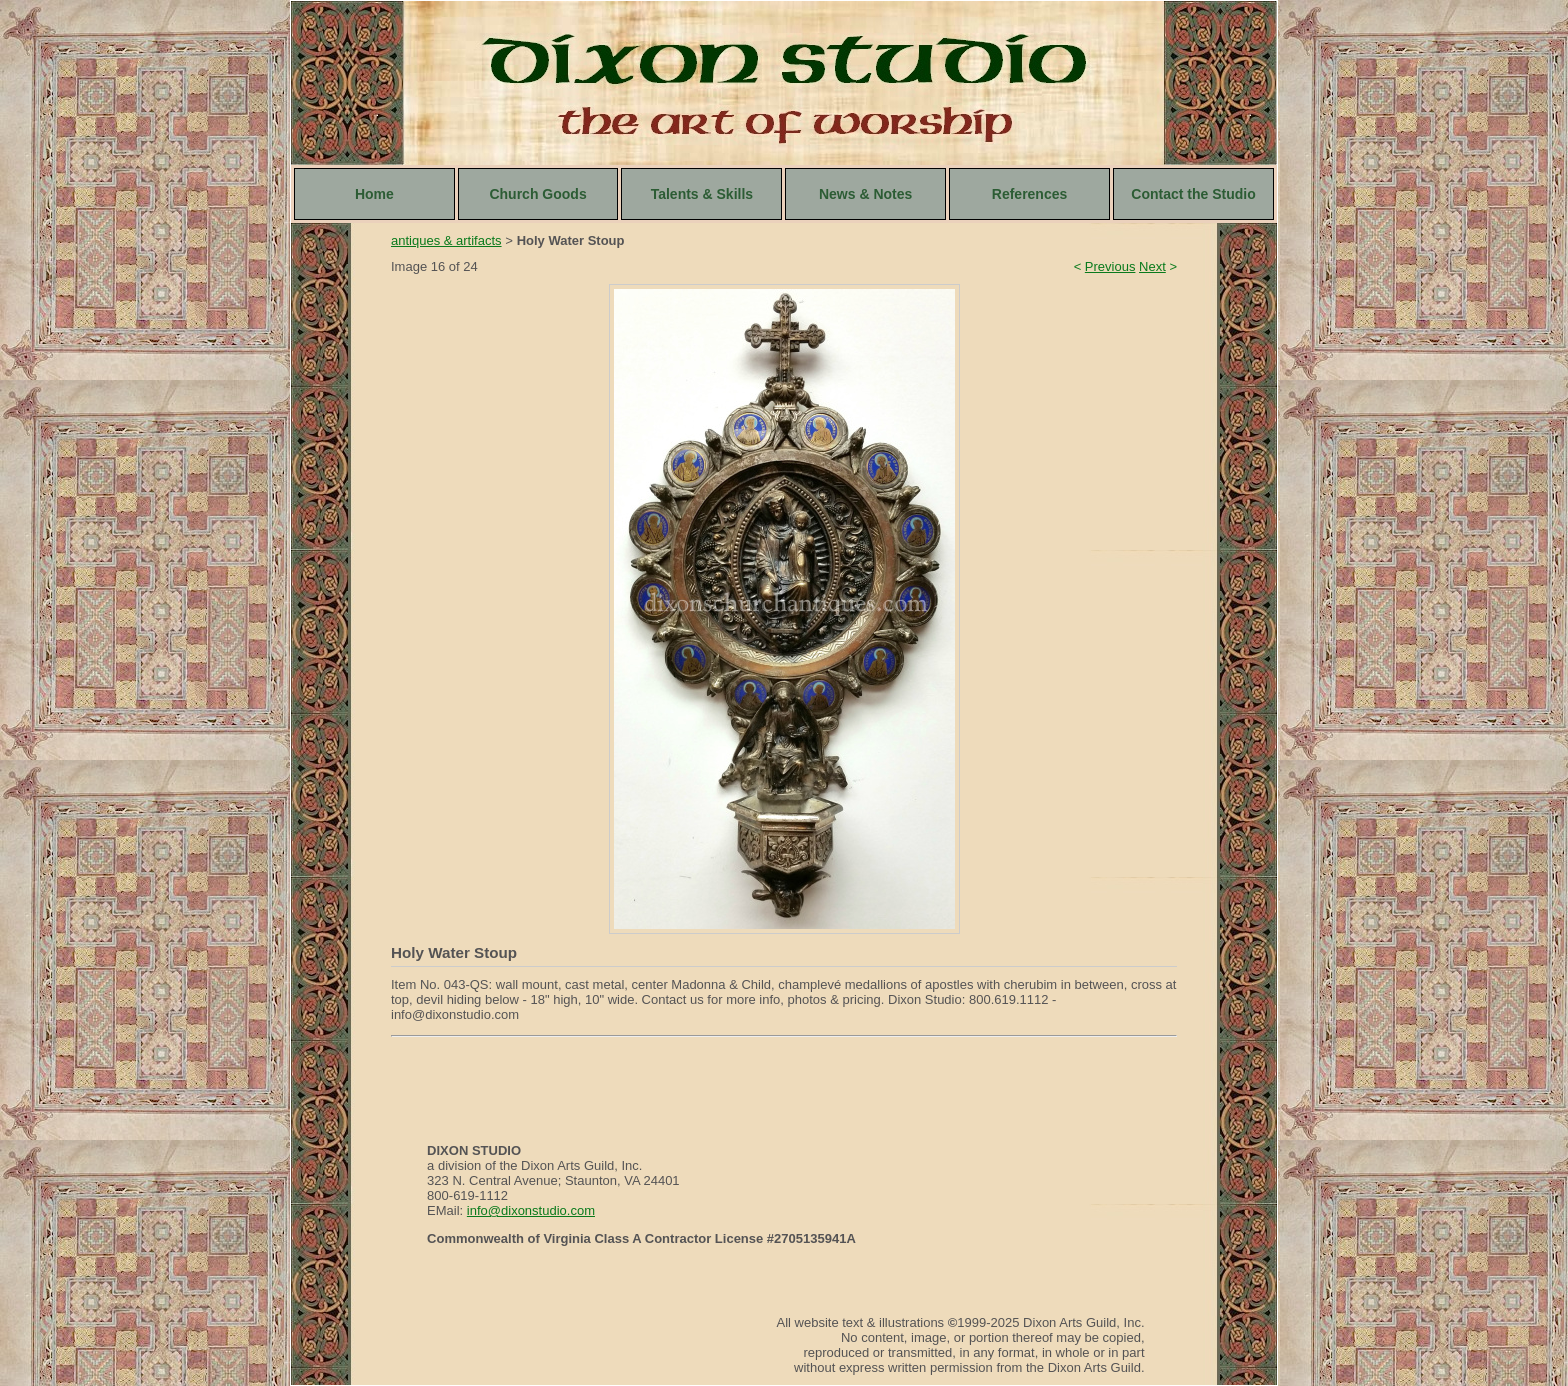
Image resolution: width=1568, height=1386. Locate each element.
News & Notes (865, 194)
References (1030, 194)
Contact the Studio (1193, 194)
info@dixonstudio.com (531, 1210)
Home (374, 194)
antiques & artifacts (446, 240)
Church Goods (537, 194)
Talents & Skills (702, 194)
